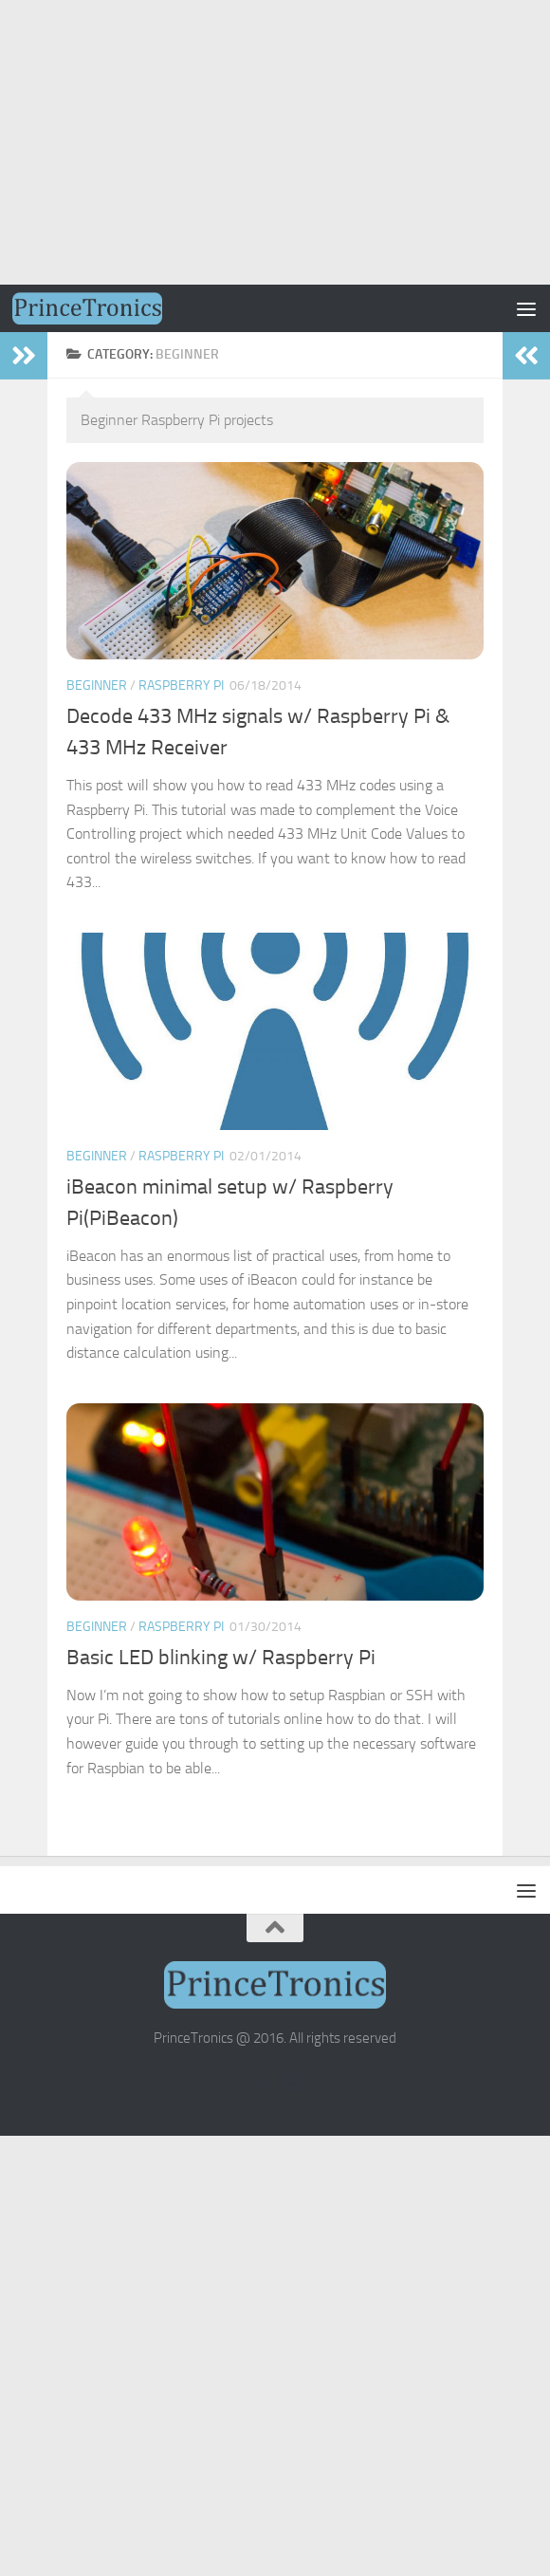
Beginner (96, 685)
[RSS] (258, 2081)
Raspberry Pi (181, 685)
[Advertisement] (275, 142)
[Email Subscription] (292, 2081)
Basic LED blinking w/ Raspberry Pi (221, 1657)
